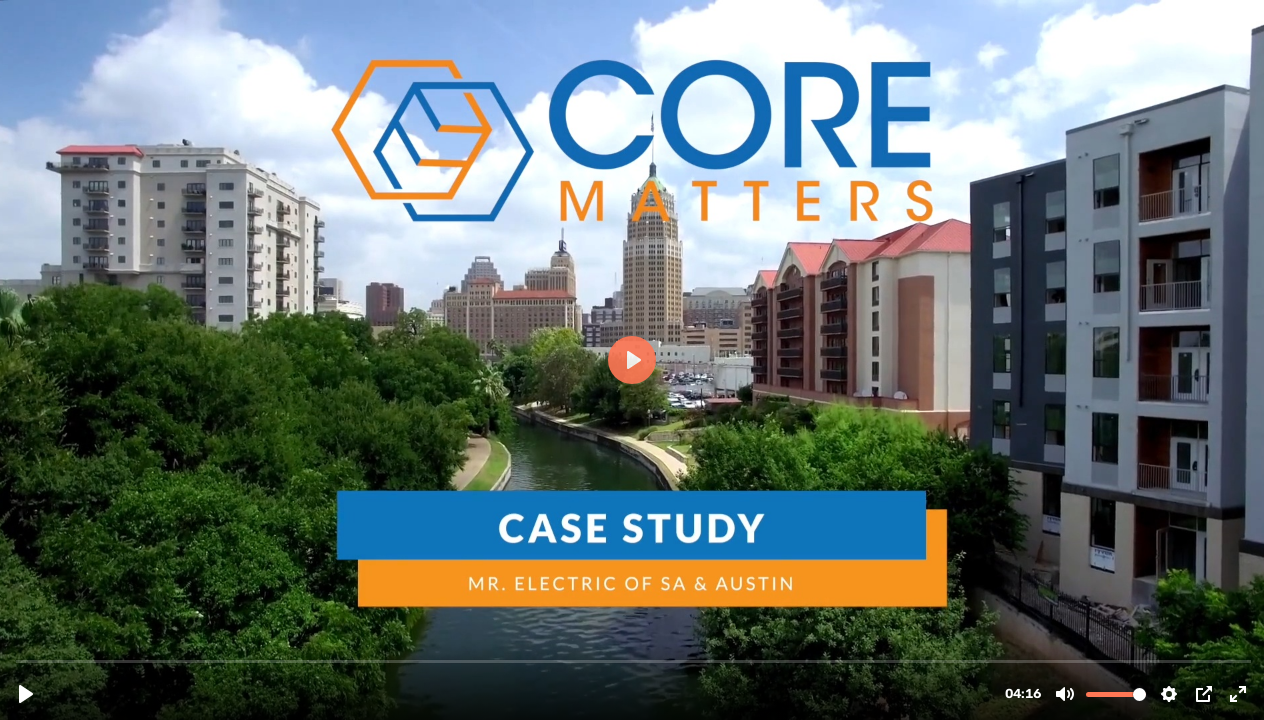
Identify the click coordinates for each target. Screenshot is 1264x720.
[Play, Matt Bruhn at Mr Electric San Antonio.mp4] (26, 694)
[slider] (634, 660)
